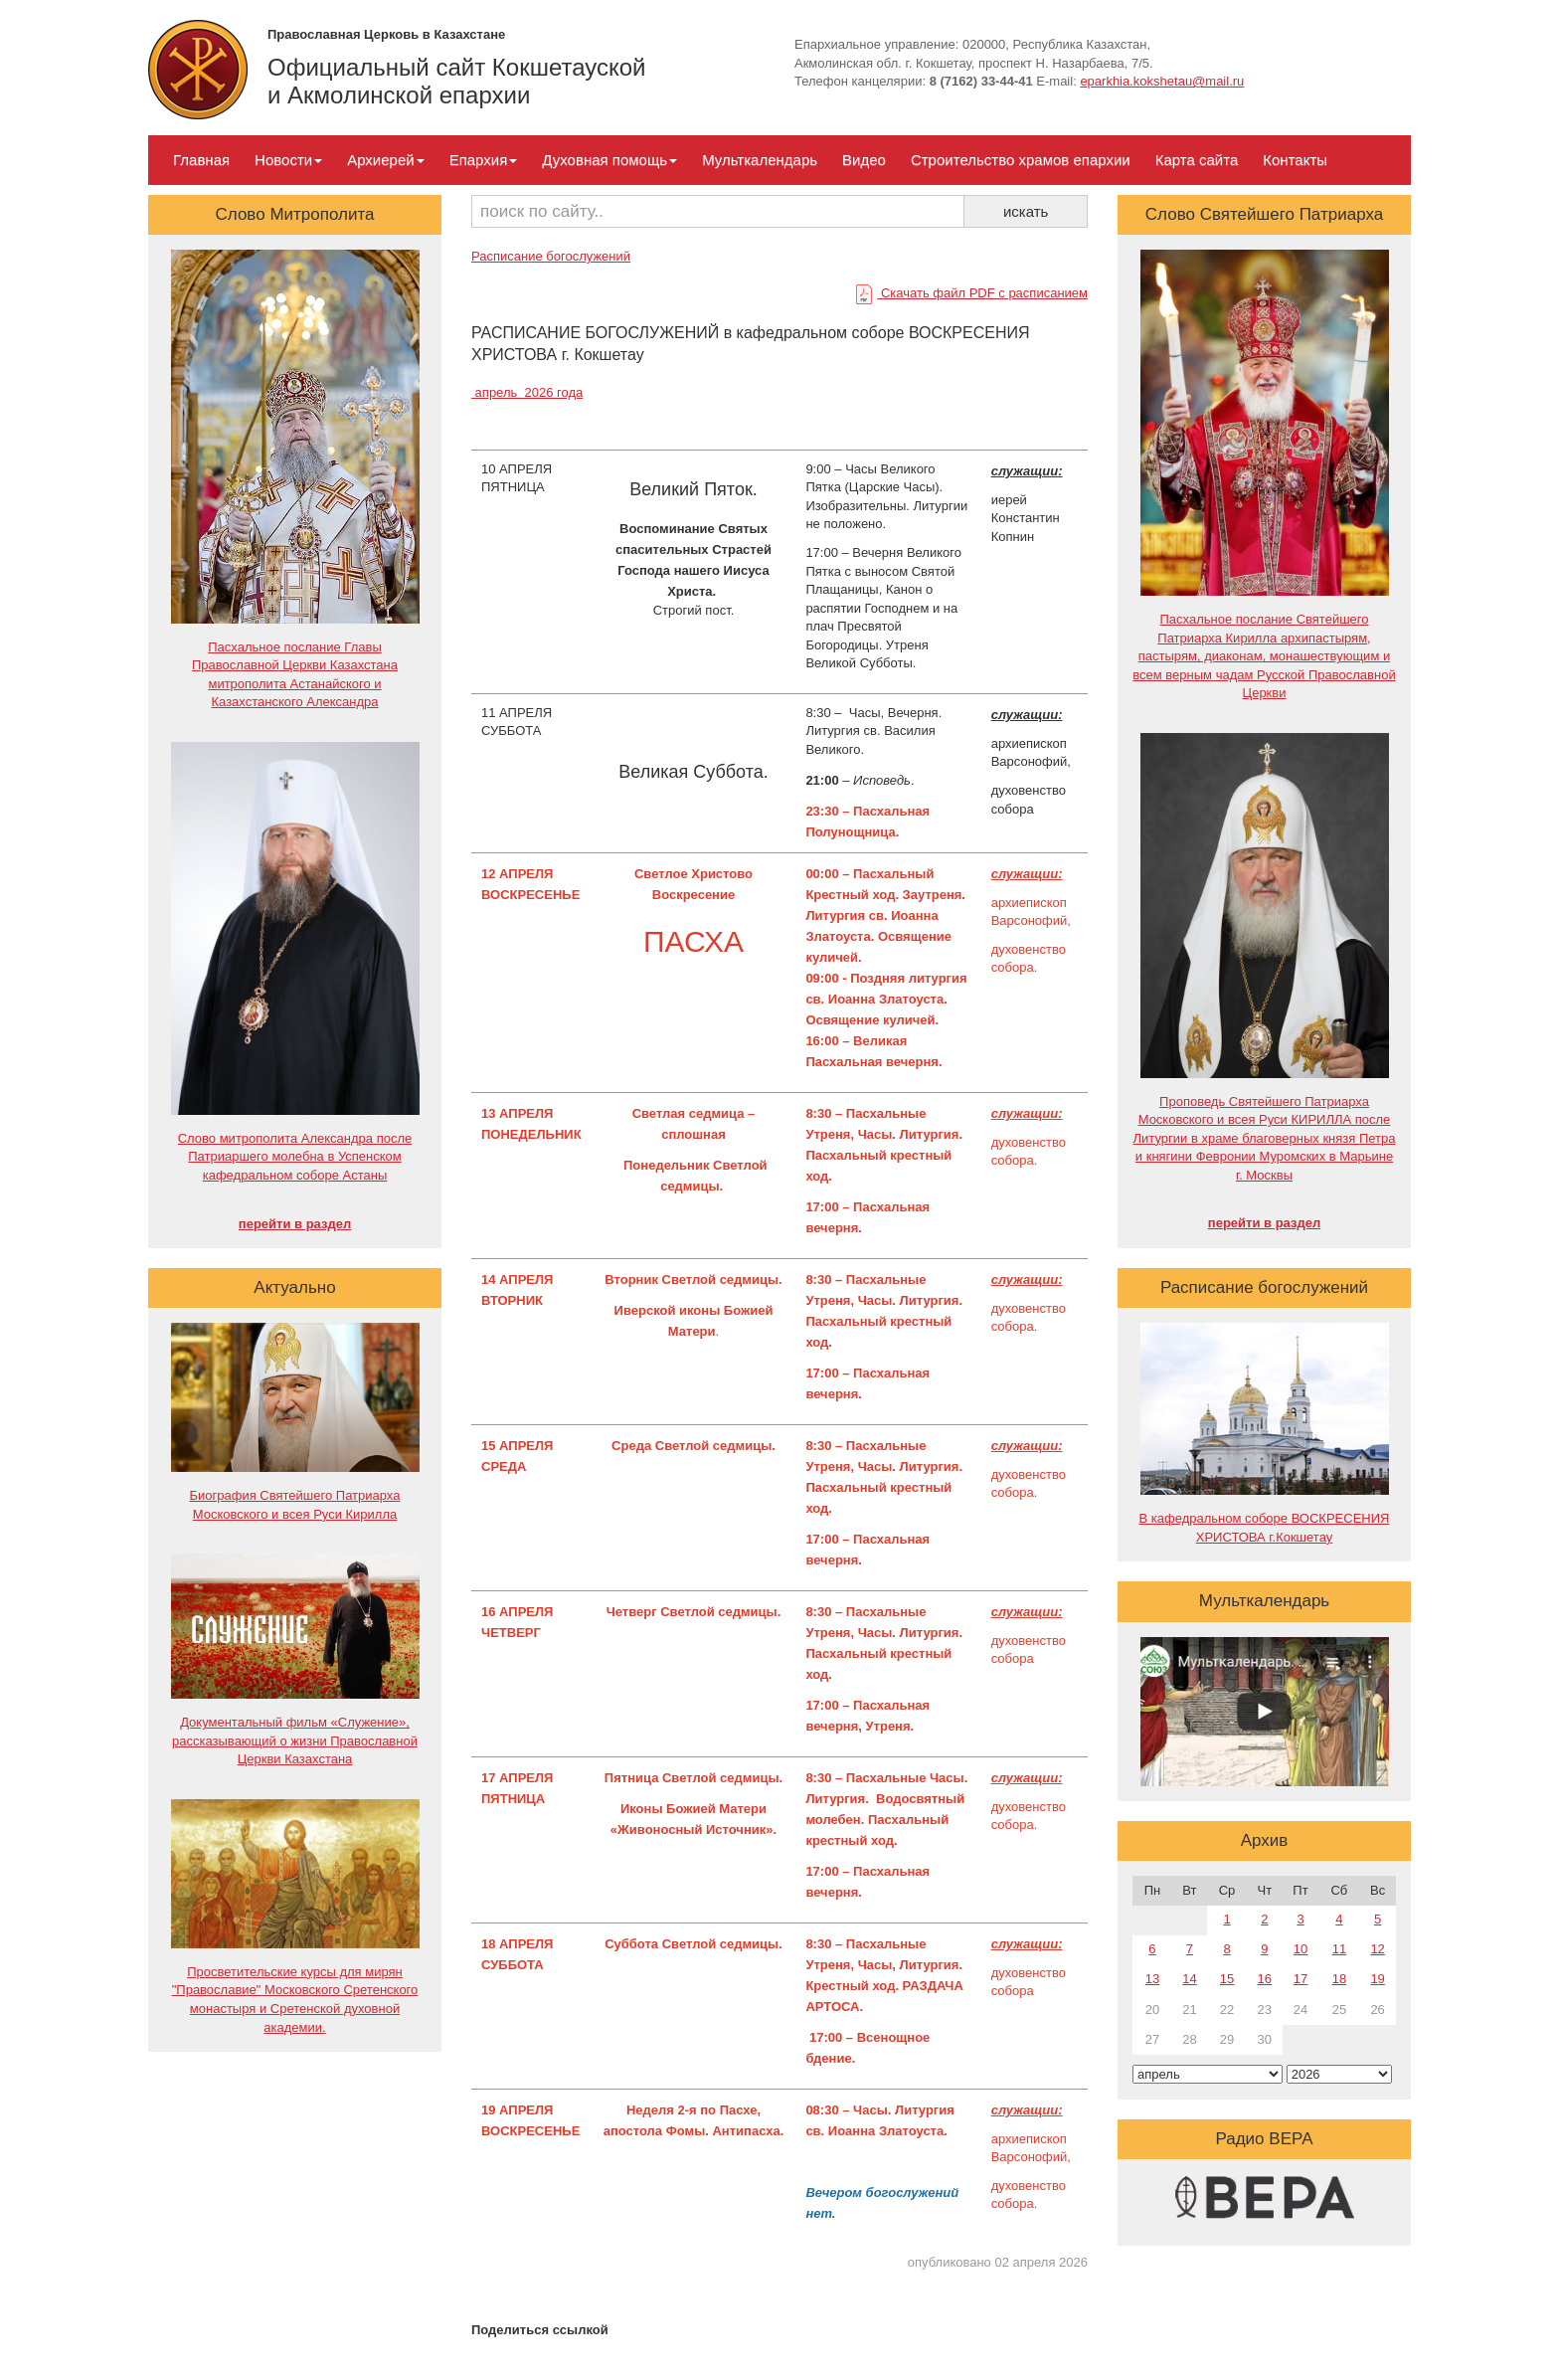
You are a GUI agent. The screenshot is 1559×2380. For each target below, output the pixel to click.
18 (1339, 1978)
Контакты (1295, 159)
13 (1152, 1978)
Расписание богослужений (550, 256)
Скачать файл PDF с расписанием (972, 292)
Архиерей (385, 159)
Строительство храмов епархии (1020, 159)
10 (1300, 1948)
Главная (201, 159)
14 (1189, 1978)
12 (1377, 1948)
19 (1377, 1978)
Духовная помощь (609, 159)
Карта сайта (1197, 159)
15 (1227, 1978)
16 (1265, 1978)
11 (1339, 1948)
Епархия (483, 159)
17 (1300, 1978)
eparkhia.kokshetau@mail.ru (1162, 81)
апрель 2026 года (527, 392)
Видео (864, 159)
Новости (288, 159)
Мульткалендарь (759, 159)
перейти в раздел (295, 1223)
